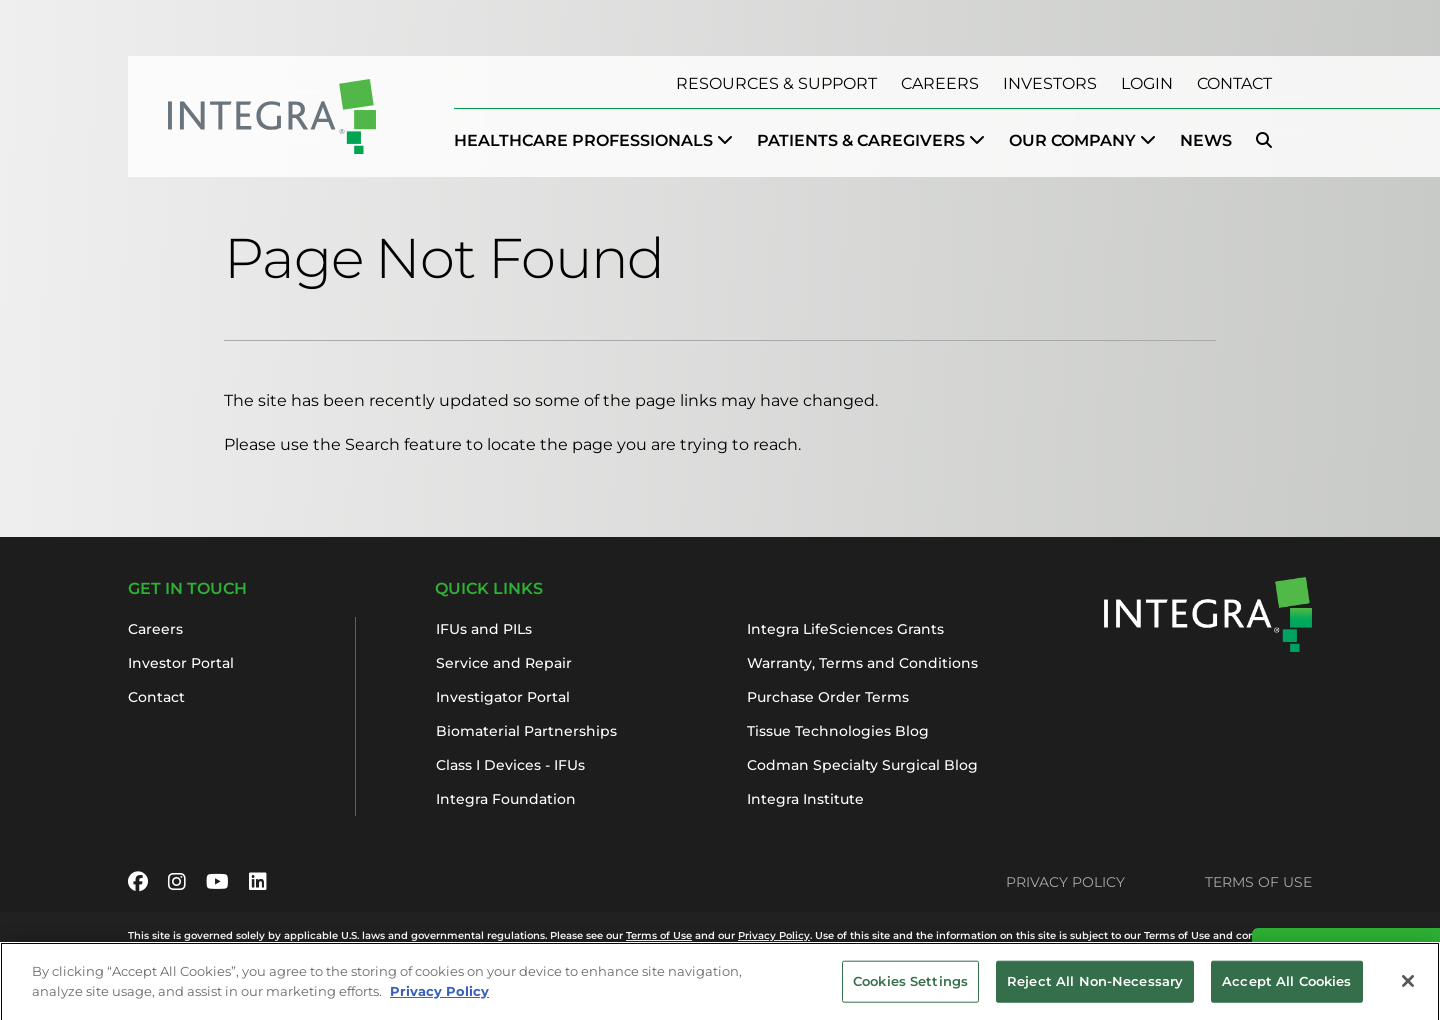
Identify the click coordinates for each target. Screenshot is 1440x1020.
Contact (1234, 83)
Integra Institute (805, 799)
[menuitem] (593, 141)
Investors (1050, 83)
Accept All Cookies (1286, 987)
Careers (940, 83)
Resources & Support (776, 83)
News (1206, 140)
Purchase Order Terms (828, 697)
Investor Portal (181, 663)
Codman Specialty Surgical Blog (862, 765)
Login (1147, 83)
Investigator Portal (503, 697)
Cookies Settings (910, 987)
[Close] (1408, 987)
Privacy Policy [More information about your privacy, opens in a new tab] (439, 997)
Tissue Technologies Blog (838, 731)
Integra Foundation (506, 799)
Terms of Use (1258, 882)
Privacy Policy (1065, 882)
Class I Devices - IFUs (510, 765)
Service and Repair (504, 663)
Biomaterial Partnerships (526, 731)
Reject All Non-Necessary (1095, 987)
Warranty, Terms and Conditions (862, 663)
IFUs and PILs (484, 629)
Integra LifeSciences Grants (845, 629)
